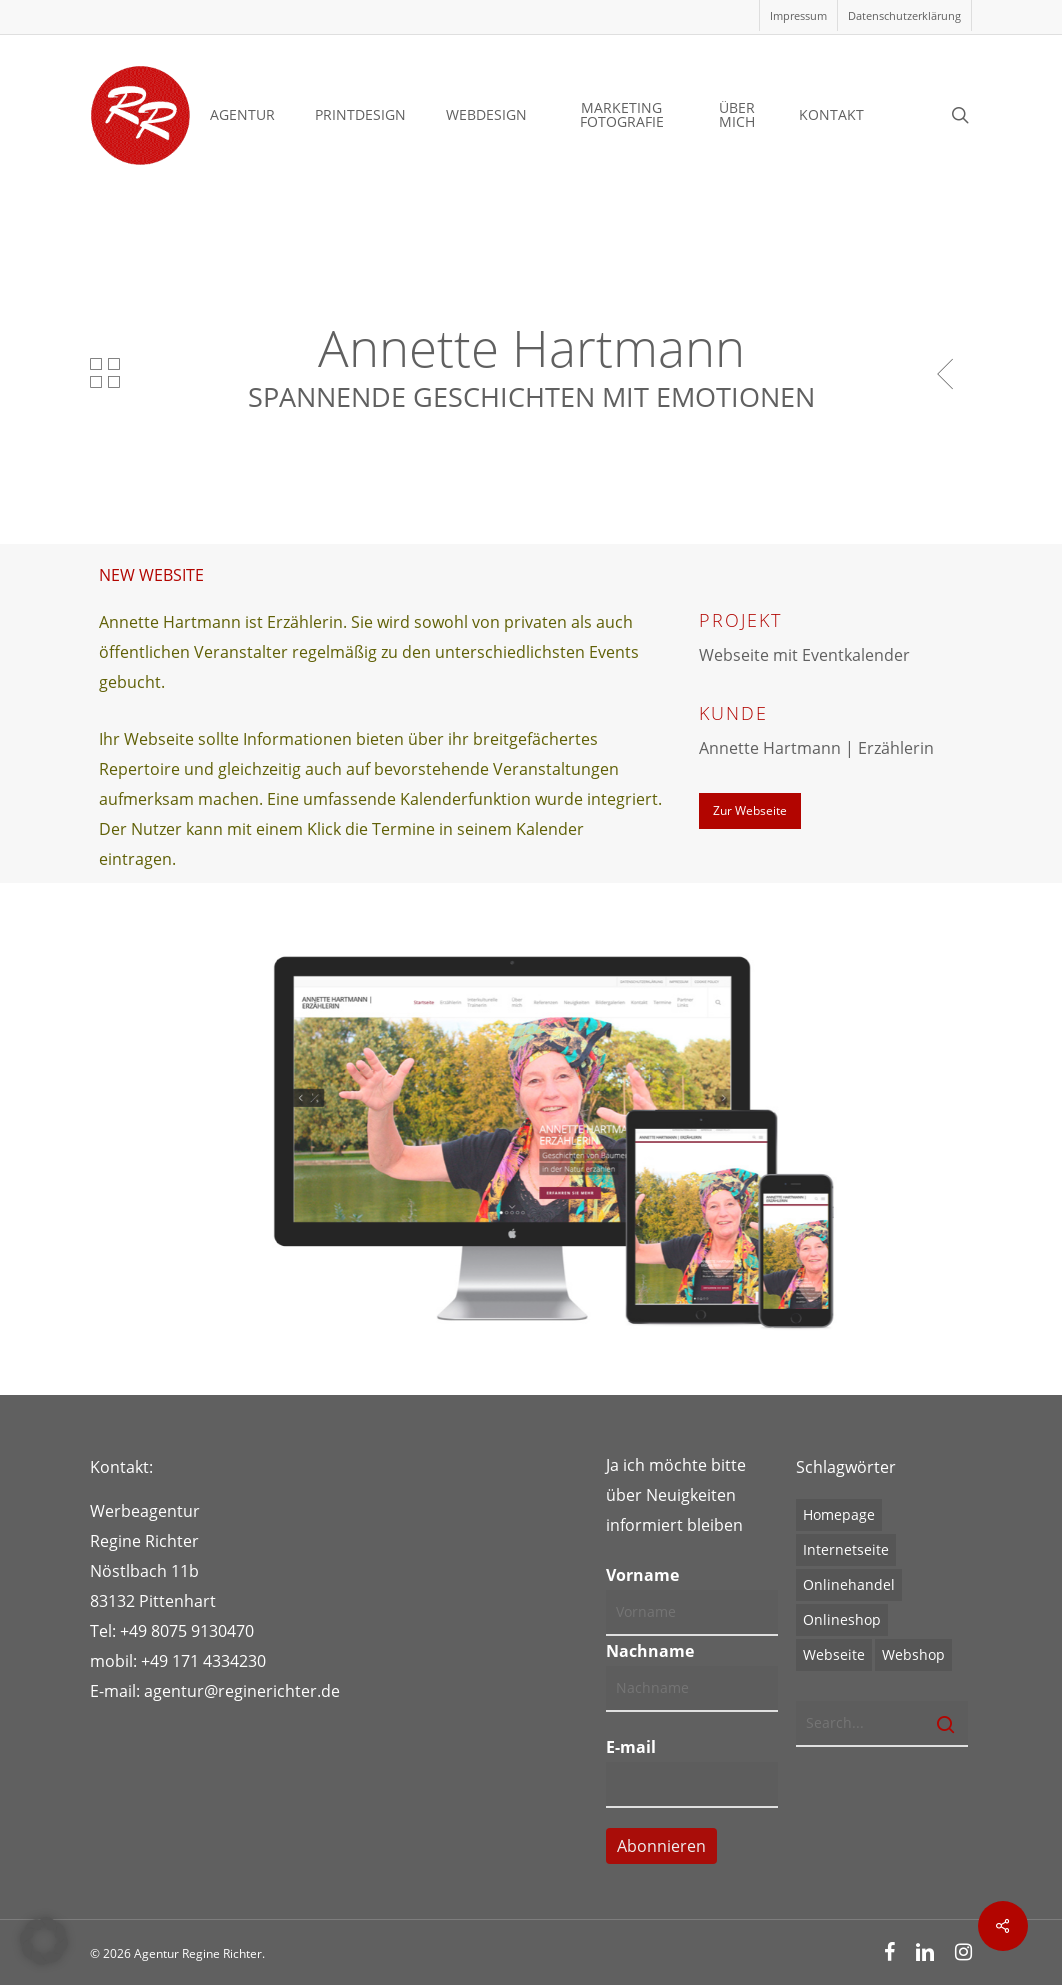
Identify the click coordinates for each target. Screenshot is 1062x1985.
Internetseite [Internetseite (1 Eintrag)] (846, 1549)
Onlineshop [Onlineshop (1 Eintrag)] (842, 1619)
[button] (750, 811)
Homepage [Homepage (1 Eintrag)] (839, 1514)
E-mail (631, 1747)
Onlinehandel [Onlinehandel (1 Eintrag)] (849, 1584)
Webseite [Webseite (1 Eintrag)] (834, 1654)
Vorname (642, 1575)
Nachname (650, 1651)
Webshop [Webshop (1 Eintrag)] (913, 1654)
